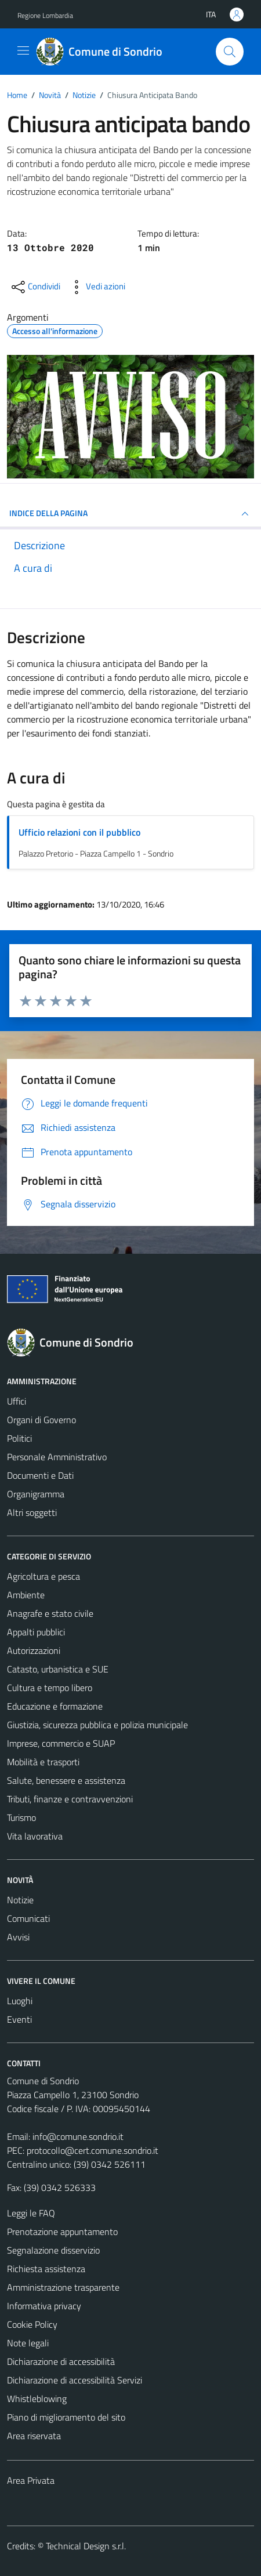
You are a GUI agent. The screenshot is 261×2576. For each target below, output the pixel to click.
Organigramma (35, 1494)
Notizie (20, 1900)
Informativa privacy (44, 2306)
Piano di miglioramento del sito (66, 2417)
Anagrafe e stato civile (50, 1613)
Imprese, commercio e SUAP (61, 1743)
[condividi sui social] (35, 287)
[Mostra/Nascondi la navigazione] (23, 50)
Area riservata (34, 2436)
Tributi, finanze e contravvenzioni (70, 1799)
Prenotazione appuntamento (62, 2231)
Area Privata (31, 2480)
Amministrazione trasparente (63, 2287)
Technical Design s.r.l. (86, 2546)
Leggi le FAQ (31, 2213)
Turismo (21, 1817)
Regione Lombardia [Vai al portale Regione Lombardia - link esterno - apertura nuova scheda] (45, 15)
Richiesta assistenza (46, 2269)
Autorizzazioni (33, 1650)
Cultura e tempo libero (49, 1688)
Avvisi (18, 1937)
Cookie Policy (32, 2324)
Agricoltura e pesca (43, 1576)
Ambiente (26, 1595)
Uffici (16, 1401)
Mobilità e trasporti (43, 1762)
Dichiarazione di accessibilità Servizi (74, 2380)
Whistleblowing (37, 2399)
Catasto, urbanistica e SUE (57, 1669)
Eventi (19, 2019)
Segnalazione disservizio (53, 2250)
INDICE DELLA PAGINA (130, 514)
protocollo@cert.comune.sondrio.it (92, 2150)
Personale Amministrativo (57, 1457)
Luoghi (19, 2001)
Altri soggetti (32, 1512)
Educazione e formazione (55, 1706)
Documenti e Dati (40, 1475)
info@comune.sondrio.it (78, 2136)
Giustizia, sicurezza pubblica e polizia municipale (97, 1725)
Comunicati (28, 1918)
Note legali (28, 2343)
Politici (19, 1438)
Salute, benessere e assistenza (66, 1780)
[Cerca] (230, 52)
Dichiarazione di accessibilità (61, 2361)
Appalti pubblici (36, 1632)
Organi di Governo (41, 1420)
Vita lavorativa (35, 1836)
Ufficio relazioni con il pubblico (79, 832)
